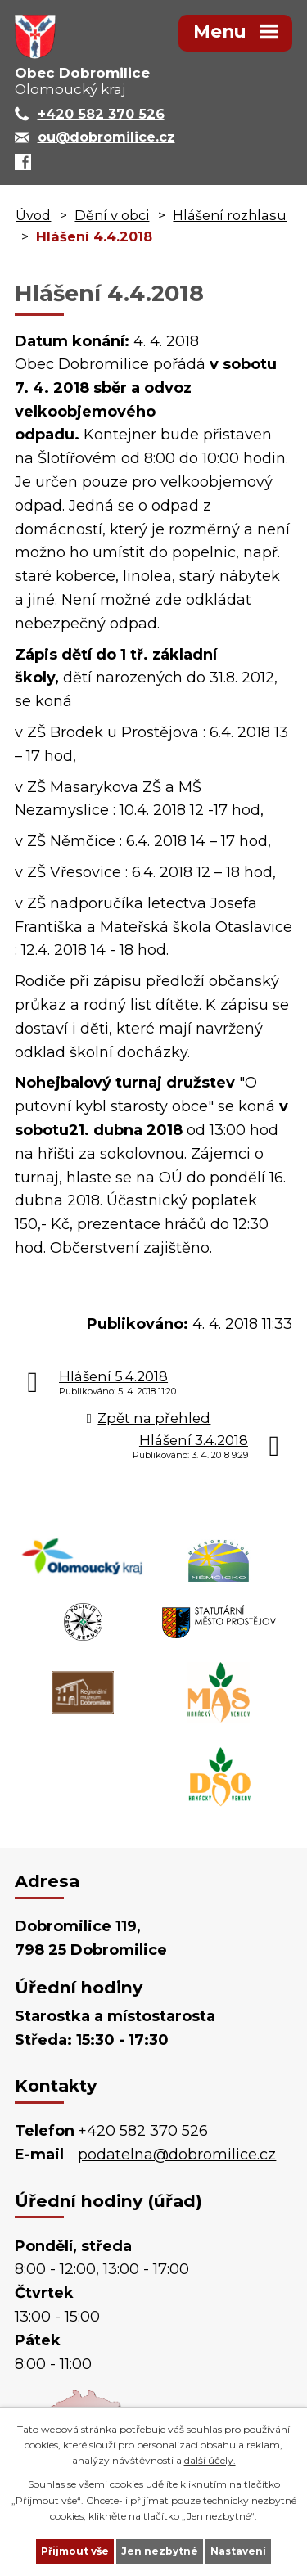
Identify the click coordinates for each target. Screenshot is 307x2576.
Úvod (33, 215)
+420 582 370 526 (143, 2131)
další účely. (210, 2460)
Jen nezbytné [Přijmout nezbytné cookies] (159, 2551)
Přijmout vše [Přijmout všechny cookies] (75, 2551)
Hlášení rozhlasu (230, 215)
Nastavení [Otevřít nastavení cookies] (238, 2551)
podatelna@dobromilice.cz (177, 2155)
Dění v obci (111, 215)
